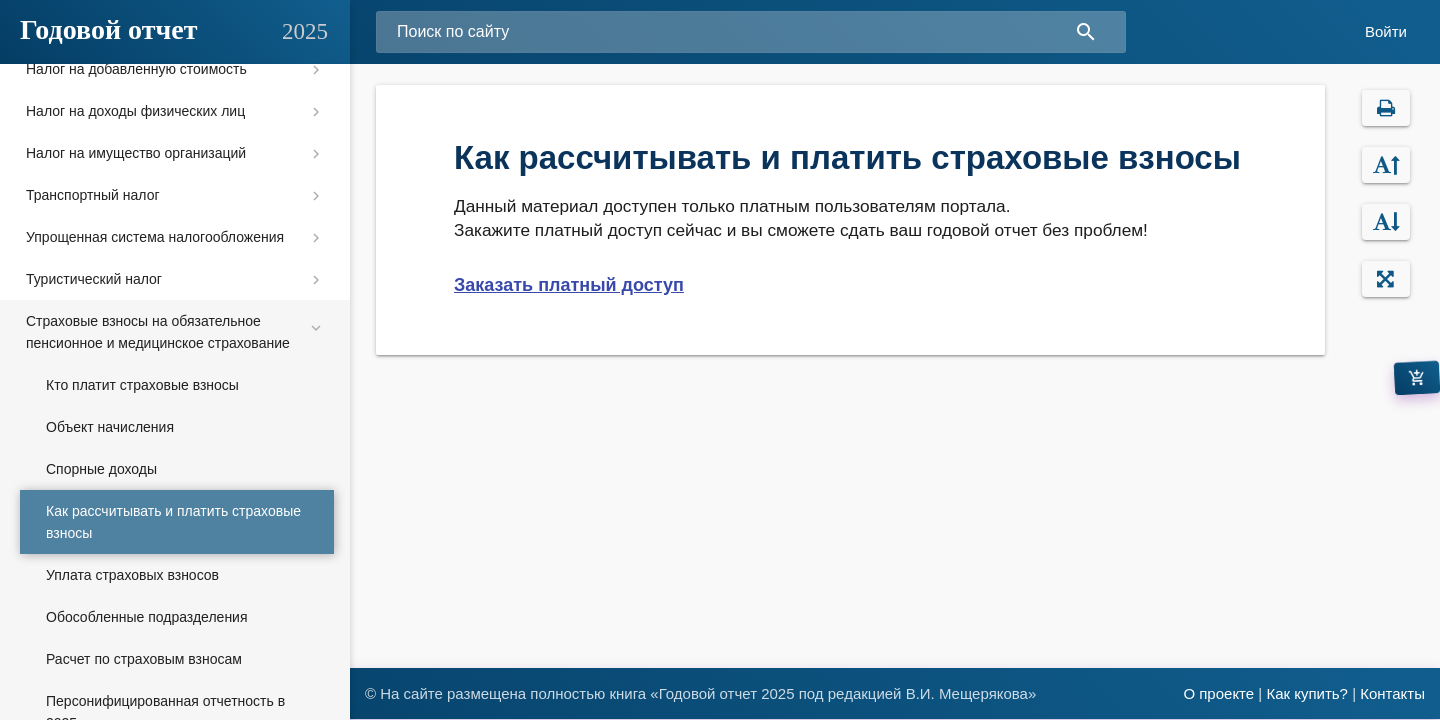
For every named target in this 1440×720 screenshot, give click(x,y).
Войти (1386, 31)
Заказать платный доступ (569, 285)
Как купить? (1307, 693)
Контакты (1392, 693)
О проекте (1218, 693)
